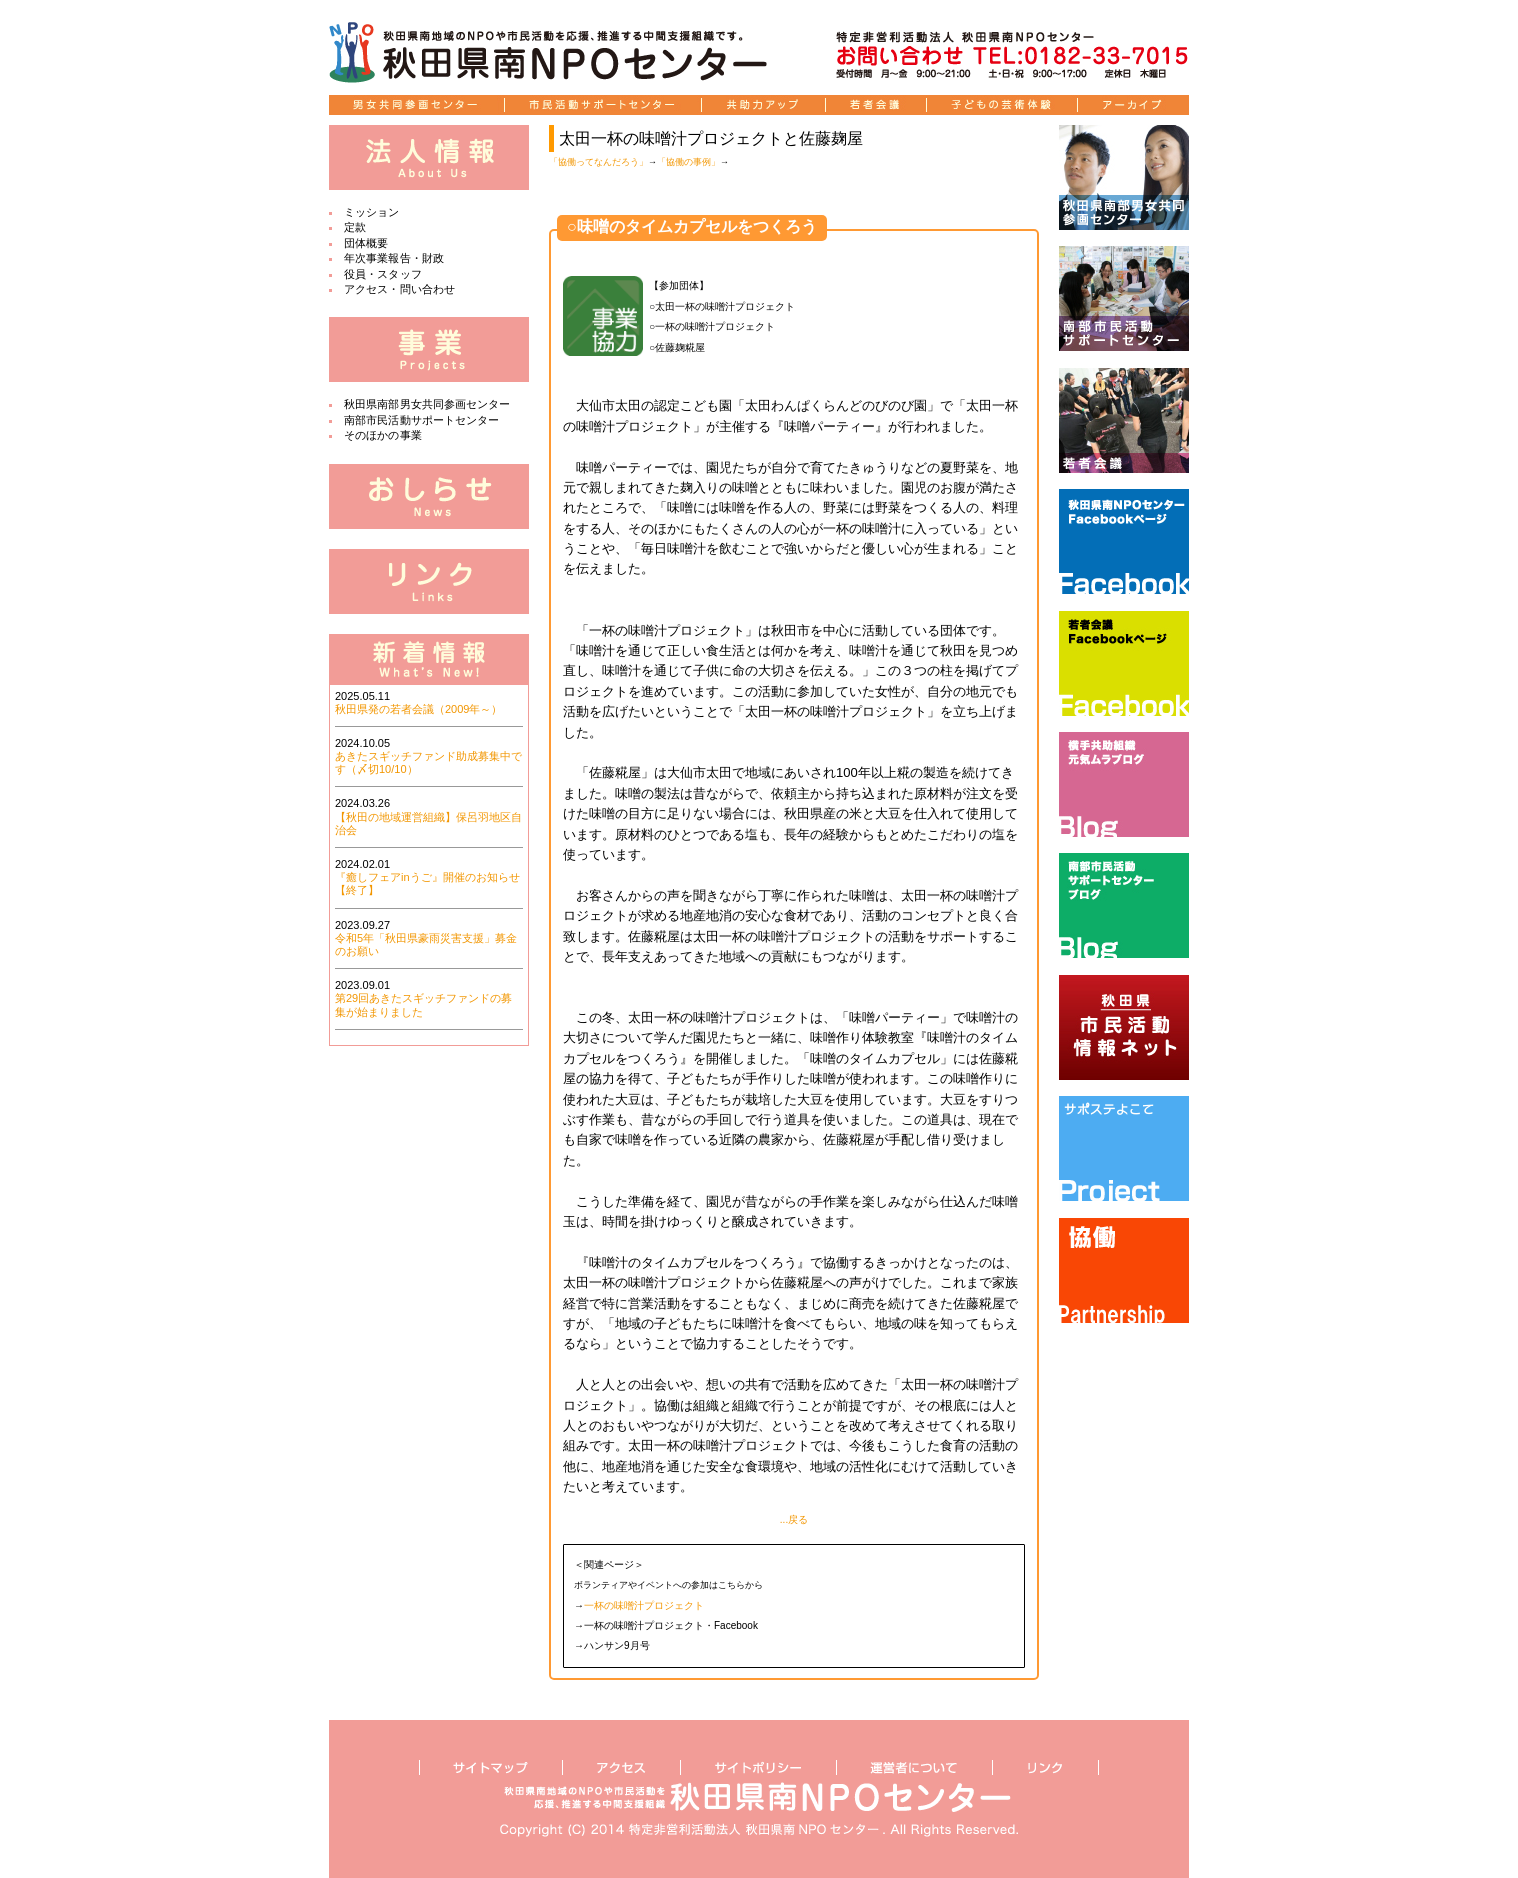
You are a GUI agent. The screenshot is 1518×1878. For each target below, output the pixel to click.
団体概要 (366, 243)
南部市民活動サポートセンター (421, 420)
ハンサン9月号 (617, 1645)
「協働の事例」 (688, 162)
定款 (355, 227)
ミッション (372, 212)
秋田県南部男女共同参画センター (427, 404)
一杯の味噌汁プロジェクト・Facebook (671, 1625)
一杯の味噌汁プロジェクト (644, 1605)
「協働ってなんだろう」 (598, 162)
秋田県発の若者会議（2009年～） (418, 709)
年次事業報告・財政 (394, 258)
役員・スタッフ (383, 274)
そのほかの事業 (383, 435)
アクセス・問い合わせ (399, 289)
